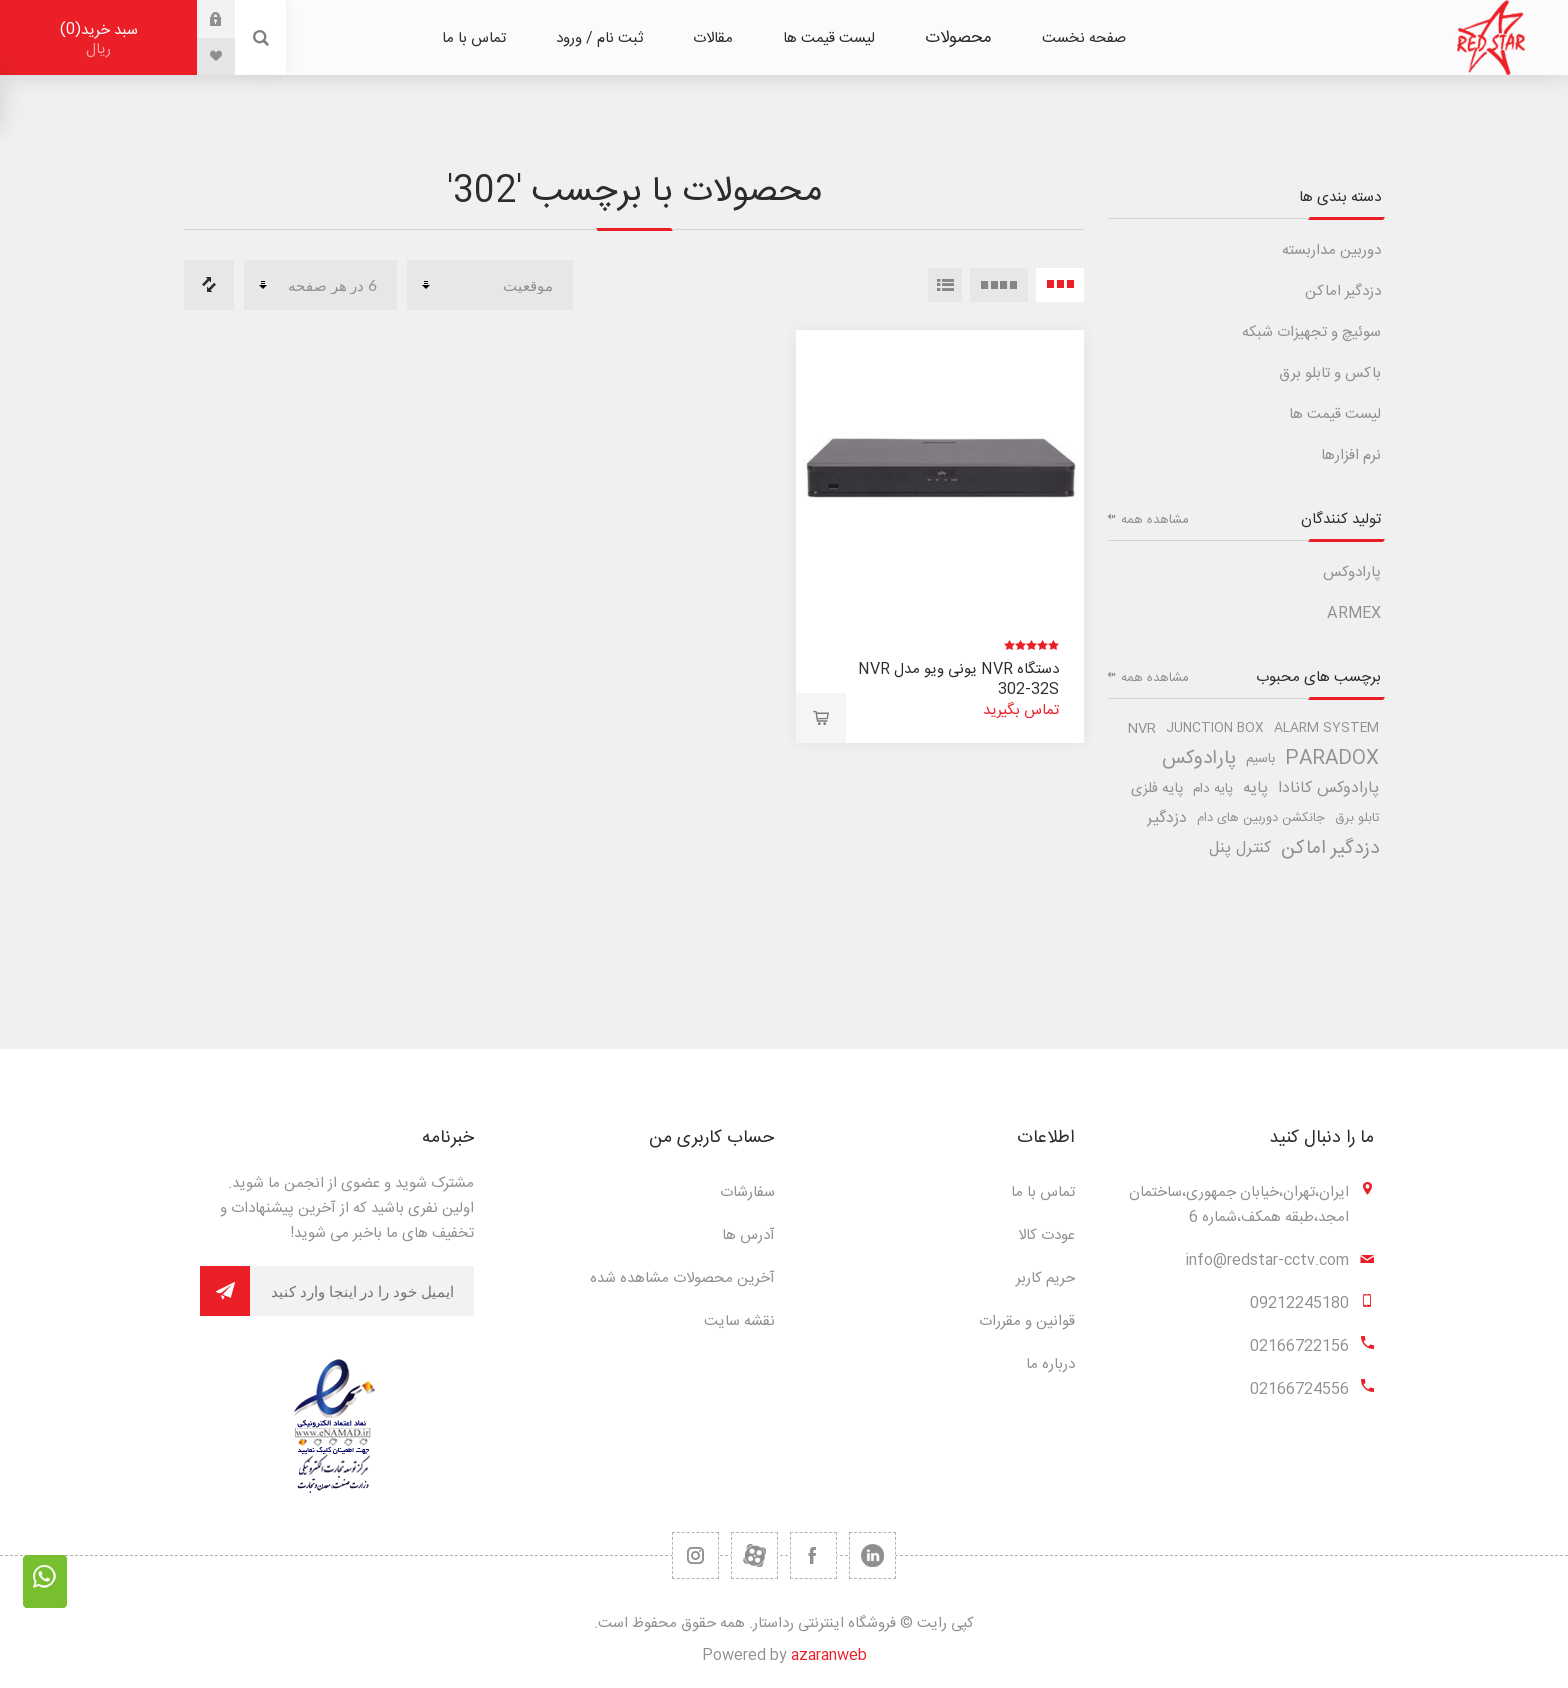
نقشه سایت (739, 1321)
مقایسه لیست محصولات (209, 285)
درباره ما (1050, 1364)
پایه (1255, 788)
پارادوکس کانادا (1328, 788)
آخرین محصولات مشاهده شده (682, 1278)
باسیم (1260, 759)
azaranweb (829, 1655)
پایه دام (1213, 789)
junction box (1215, 728)
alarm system (1326, 728)
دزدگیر (1167, 818)
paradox (1332, 759)
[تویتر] (872, 1555)
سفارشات (747, 1192)
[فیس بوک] (813, 1555)
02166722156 (1299, 1346)
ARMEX (1354, 613)
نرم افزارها (1351, 455)
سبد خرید (98, 39)
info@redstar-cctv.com (1267, 1260)
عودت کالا (1046, 1235)
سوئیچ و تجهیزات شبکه (1311, 332)
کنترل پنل (1240, 848)
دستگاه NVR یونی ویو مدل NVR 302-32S (958, 679)
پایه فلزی (1157, 789)
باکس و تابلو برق (1330, 373)
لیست (945, 285)
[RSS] (695, 1555)
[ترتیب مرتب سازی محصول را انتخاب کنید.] (490, 285)
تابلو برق (1357, 818)
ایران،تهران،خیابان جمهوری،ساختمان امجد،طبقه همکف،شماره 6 (1239, 1205)
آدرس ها (748, 1235)
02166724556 (1299, 1389)
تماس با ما (1043, 1192)
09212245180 (1299, 1303)
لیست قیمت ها (1335, 414)
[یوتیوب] (754, 1555)
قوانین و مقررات (1027, 1321)
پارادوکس (1352, 572)
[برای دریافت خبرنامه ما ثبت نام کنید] (362, 1291)
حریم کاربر (1045, 1278)
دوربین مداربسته (1331, 250)
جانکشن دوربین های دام (1261, 818)
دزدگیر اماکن (1343, 291)
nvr (1142, 729)
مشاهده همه (1155, 520)
